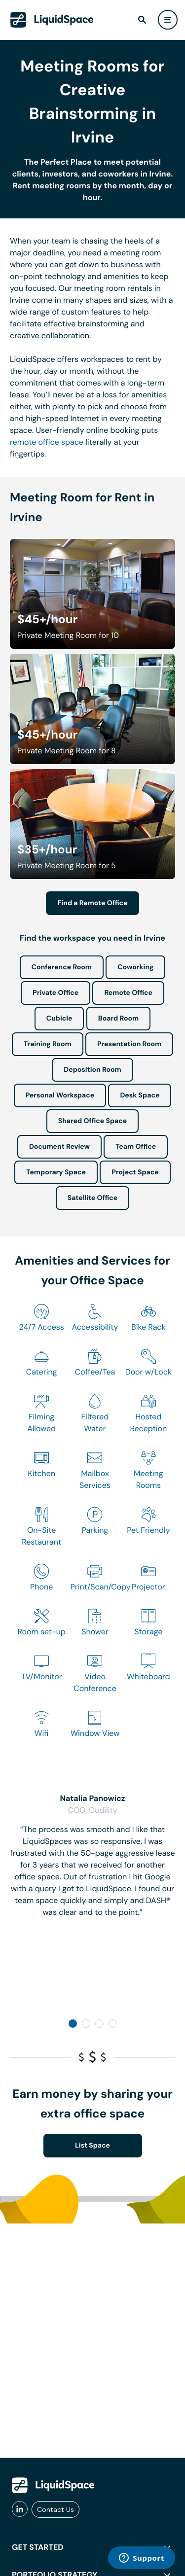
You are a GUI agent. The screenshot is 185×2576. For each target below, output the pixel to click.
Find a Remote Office (93, 903)
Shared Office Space (92, 1121)
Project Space (135, 1172)
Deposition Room (92, 1069)
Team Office (135, 1146)
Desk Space (139, 1095)
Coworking (135, 967)
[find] (142, 20)
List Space (92, 2145)
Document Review (59, 1146)
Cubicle (59, 1018)
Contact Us (55, 2509)
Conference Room (62, 967)
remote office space (46, 442)
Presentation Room (129, 1044)
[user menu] (168, 20)
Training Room (48, 1044)
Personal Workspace (60, 1095)
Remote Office (128, 992)
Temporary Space (56, 1172)
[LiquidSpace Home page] (52, 20)
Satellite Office (92, 1198)
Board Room (118, 1018)
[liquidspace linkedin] (20, 2509)
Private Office (55, 992)
